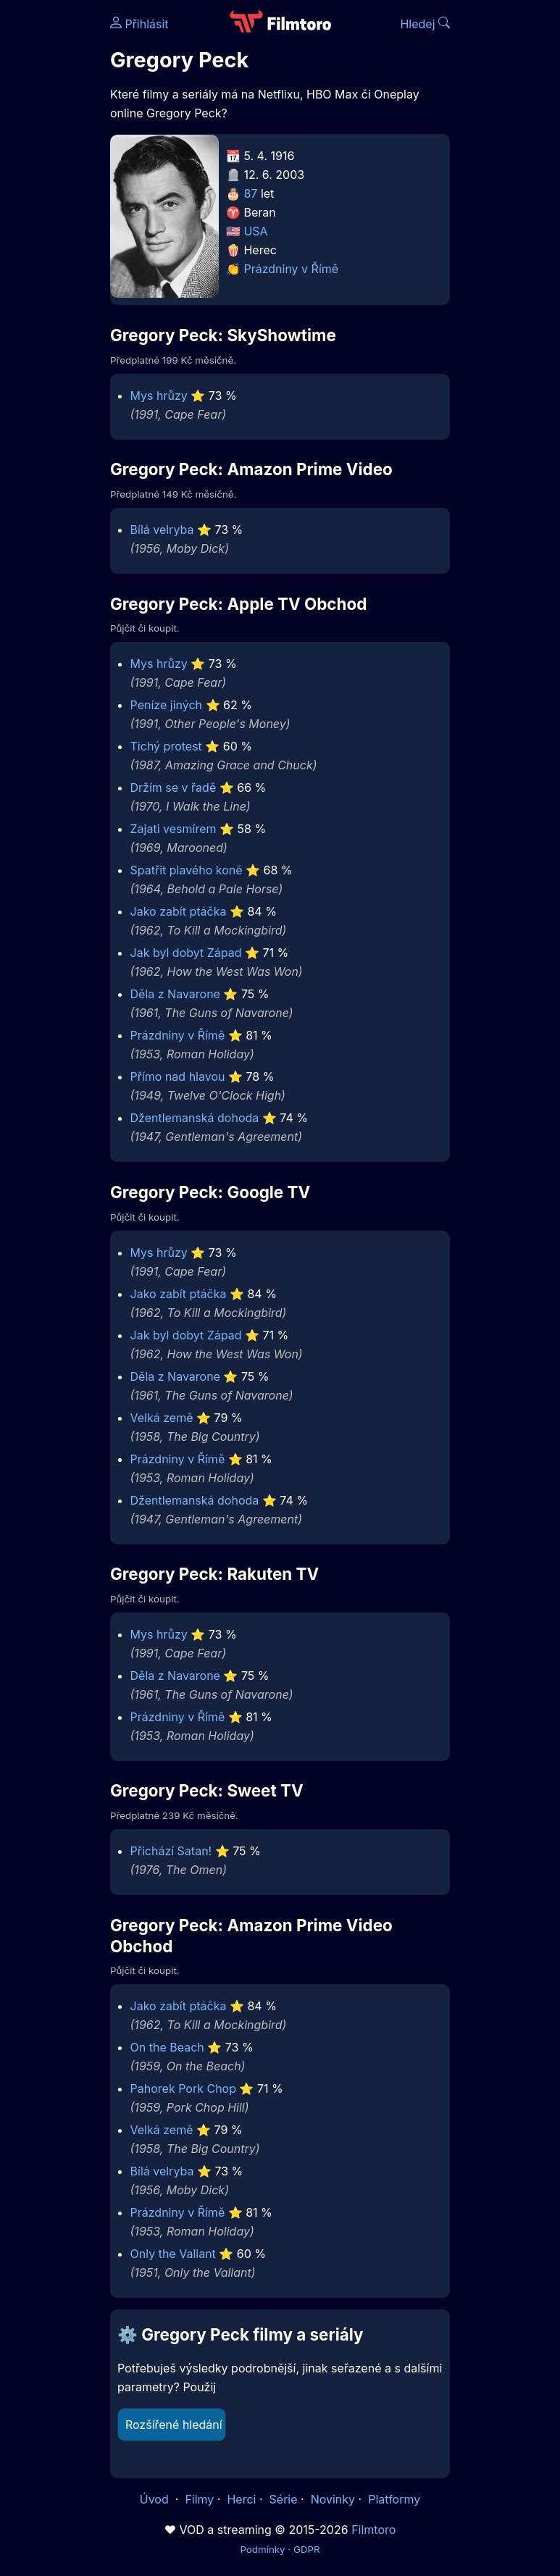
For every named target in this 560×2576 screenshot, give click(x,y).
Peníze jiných (166, 705)
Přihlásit (139, 24)
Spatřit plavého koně (186, 870)
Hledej (425, 24)
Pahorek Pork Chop (183, 2088)
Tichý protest (166, 746)
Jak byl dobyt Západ (186, 952)
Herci (241, 2499)
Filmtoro (373, 2529)
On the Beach (167, 2047)
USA (255, 231)
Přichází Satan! (171, 1851)
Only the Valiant (173, 2253)
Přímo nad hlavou (177, 1076)
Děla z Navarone (175, 994)
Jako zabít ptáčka (178, 911)
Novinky (333, 2499)
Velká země (161, 1417)
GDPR (306, 2549)
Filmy (199, 2499)
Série (283, 2499)
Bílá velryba (162, 529)
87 (250, 193)
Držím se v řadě (173, 787)
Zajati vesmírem (173, 828)
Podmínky (262, 2549)
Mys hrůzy (159, 395)
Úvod (156, 2499)
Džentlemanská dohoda (194, 1118)
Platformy (394, 2499)
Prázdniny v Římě (290, 269)
